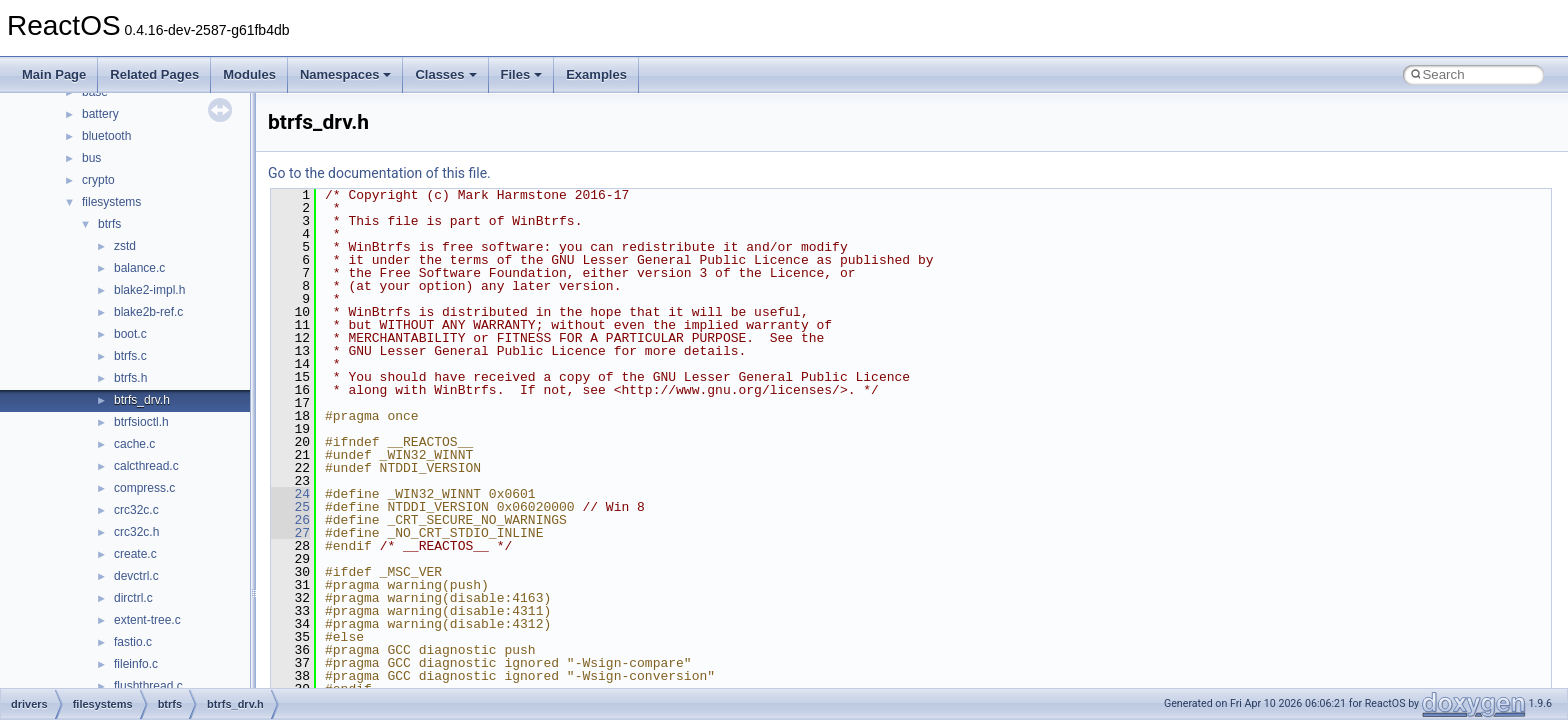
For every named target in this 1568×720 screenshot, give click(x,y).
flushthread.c (148, 686)
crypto (98, 180)
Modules (249, 74)
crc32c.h (136, 532)
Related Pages (154, 74)
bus (91, 158)
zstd (125, 246)
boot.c (130, 334)
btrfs (109, 224)
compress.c (144, 488)
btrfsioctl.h (141, 422)
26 (290, 520)
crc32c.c (136, 510)
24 (290, 494)
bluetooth (106, 136)
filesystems (111, 202)
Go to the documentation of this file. (379, 173)
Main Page (54, 74)
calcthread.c (146, 466)
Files (522, 74)
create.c (135, 554)
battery (100, 114)
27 (290, 533)
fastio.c (133, 642)
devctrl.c (136, 576)
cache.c (134, 444)
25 (290, 507)
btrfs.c (130, 356)
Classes (445, 74)
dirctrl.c (133, 598)
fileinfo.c (136, 664)
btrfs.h (130, 378)
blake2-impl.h (149, 290)
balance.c (139, 268)
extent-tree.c (147, 620)
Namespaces (346, 74)
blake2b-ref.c (148, 312)
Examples (596, 74)
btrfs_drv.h (142, 400)
